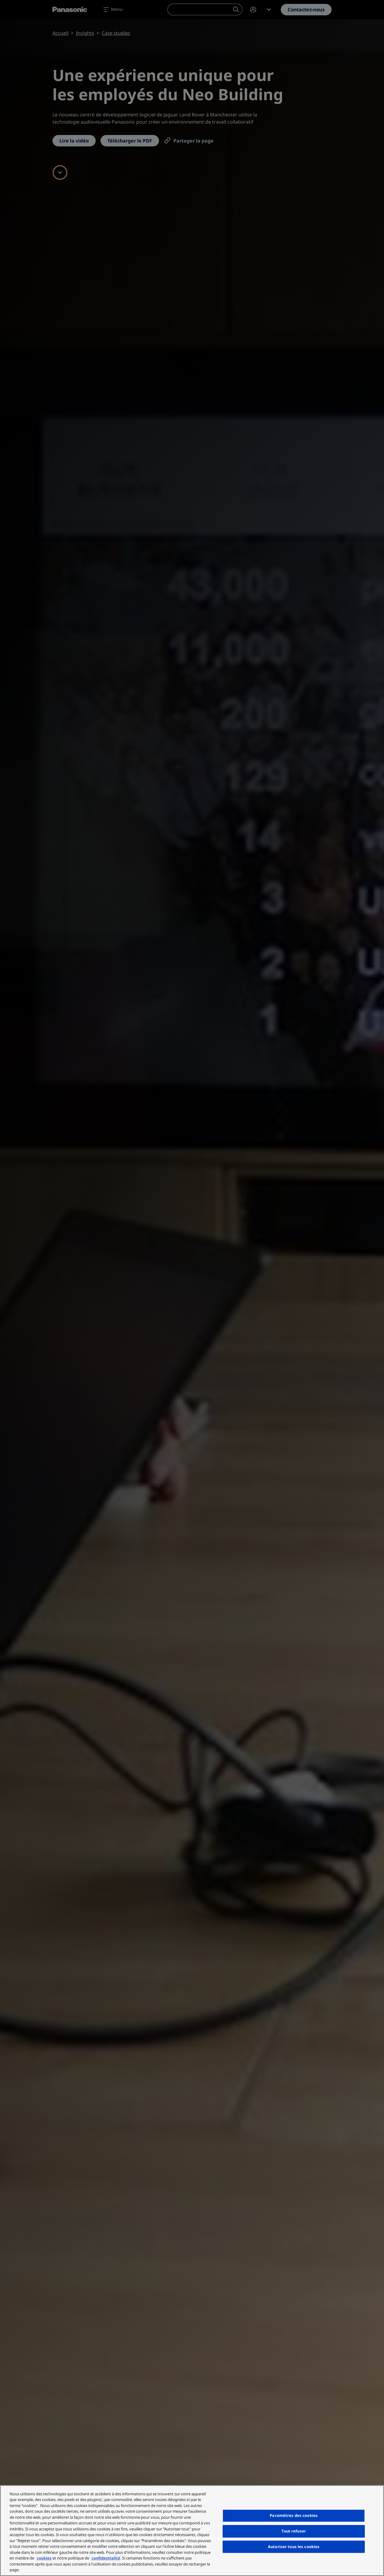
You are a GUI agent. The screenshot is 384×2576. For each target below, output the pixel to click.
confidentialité (106, 2558)
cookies (44, 2558)
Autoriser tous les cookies (294, 2546)
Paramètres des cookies (294, 2515)
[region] (192, 2530)
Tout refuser (293, 2531)
